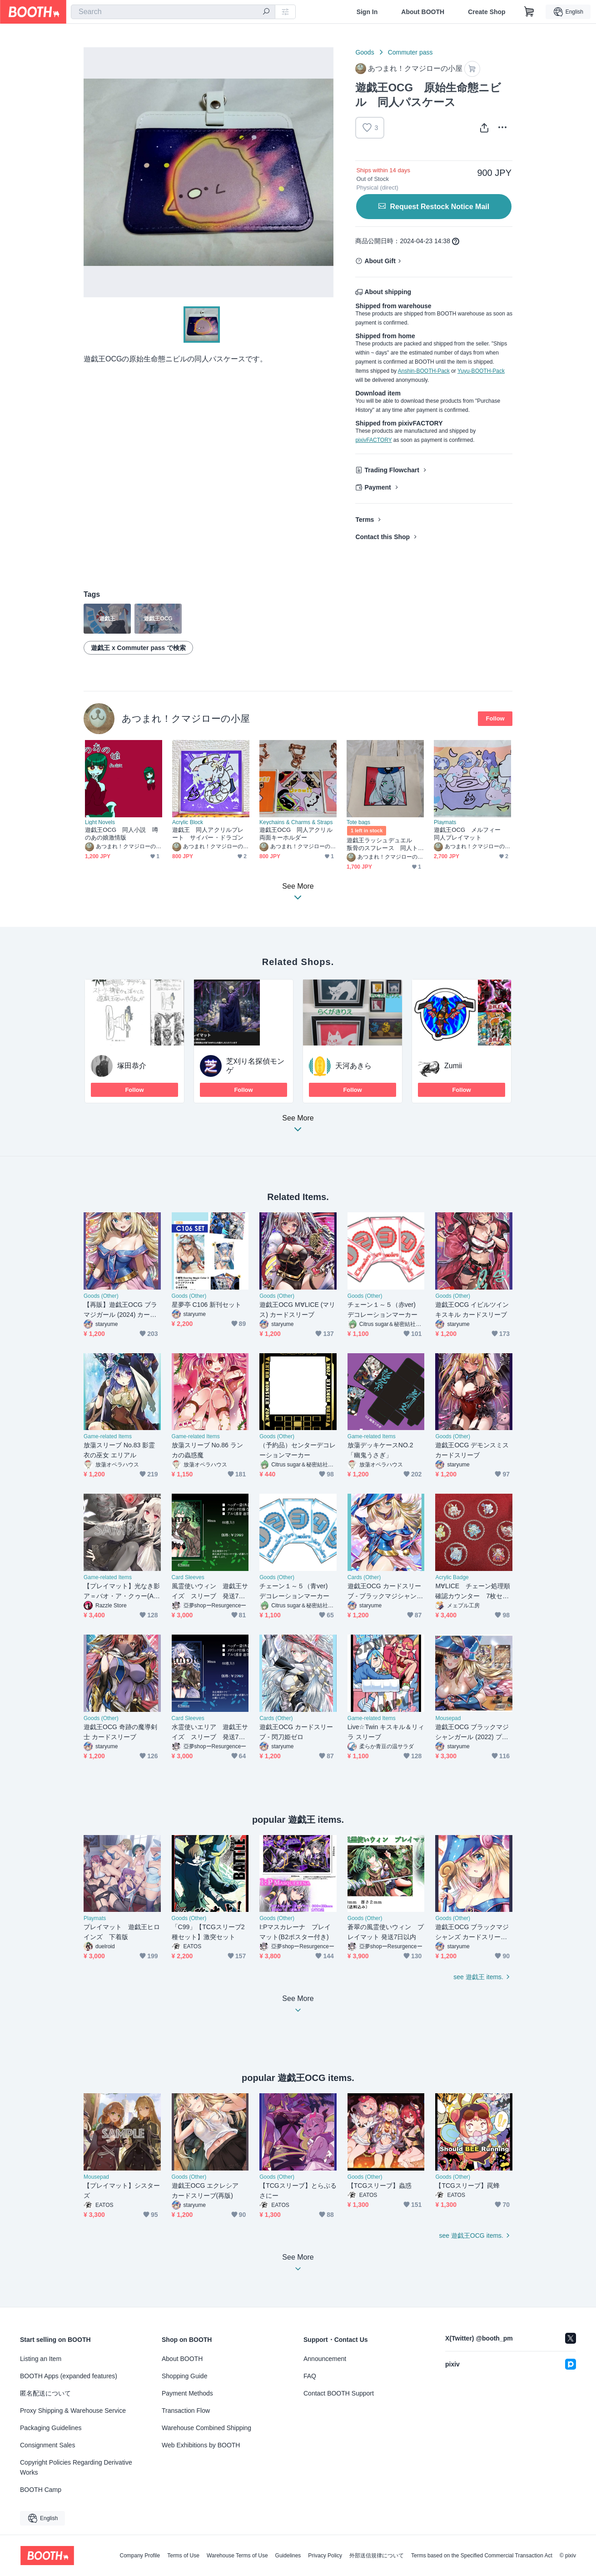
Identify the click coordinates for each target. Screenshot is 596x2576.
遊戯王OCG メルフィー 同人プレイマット (470, 833)
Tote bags (358, 822)
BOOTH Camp (40, 2489)
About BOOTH (422, 12)
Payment (377, 487)
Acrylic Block (187, 822)
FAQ (309, 2376)
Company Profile (139, 2555)
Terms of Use (183, 2555)
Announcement (324, 2358)
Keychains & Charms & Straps (296, 822)
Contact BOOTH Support (338, 2393)
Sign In (367, 12)
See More (298, 1126)
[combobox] (173, 12)
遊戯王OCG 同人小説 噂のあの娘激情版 (121, 833)
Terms (364, 519)
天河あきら (353, 1066)
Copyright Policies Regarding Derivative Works (76, 2467)
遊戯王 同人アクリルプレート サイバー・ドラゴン (207, 833)
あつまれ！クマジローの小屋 (186, 718)
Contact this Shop (382, 536)
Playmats (445, 822)
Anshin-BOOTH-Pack (424, 371)
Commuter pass (410, 52)
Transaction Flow (186, 2410)
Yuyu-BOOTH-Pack (481, 371)
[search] (266, 12)
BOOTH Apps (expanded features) (68, 2376)
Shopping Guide (184, 2376)
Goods (364, 52)
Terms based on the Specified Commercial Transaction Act (481, 2555)
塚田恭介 (131, 1066)
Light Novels (100, 822)
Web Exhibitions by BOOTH (201, 2445)
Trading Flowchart (391, 470)
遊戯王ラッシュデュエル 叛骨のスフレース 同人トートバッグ (382, 844)
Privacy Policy (325, 2555)
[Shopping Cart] (529, 12)
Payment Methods (187, 2393)
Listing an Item (40, 2358)
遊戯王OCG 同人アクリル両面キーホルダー (296, 833)
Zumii (453, 1066)
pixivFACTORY (373, 440)
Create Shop (486, 12)
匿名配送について (45, 2393)
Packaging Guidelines (50, 2427)
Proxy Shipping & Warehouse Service (73, 2410)
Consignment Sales (47, 2445)
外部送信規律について (376, 2555)
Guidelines (288, 2555)
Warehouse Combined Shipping (206, 2427)
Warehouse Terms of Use (237, 2555)
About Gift (379, 261)
